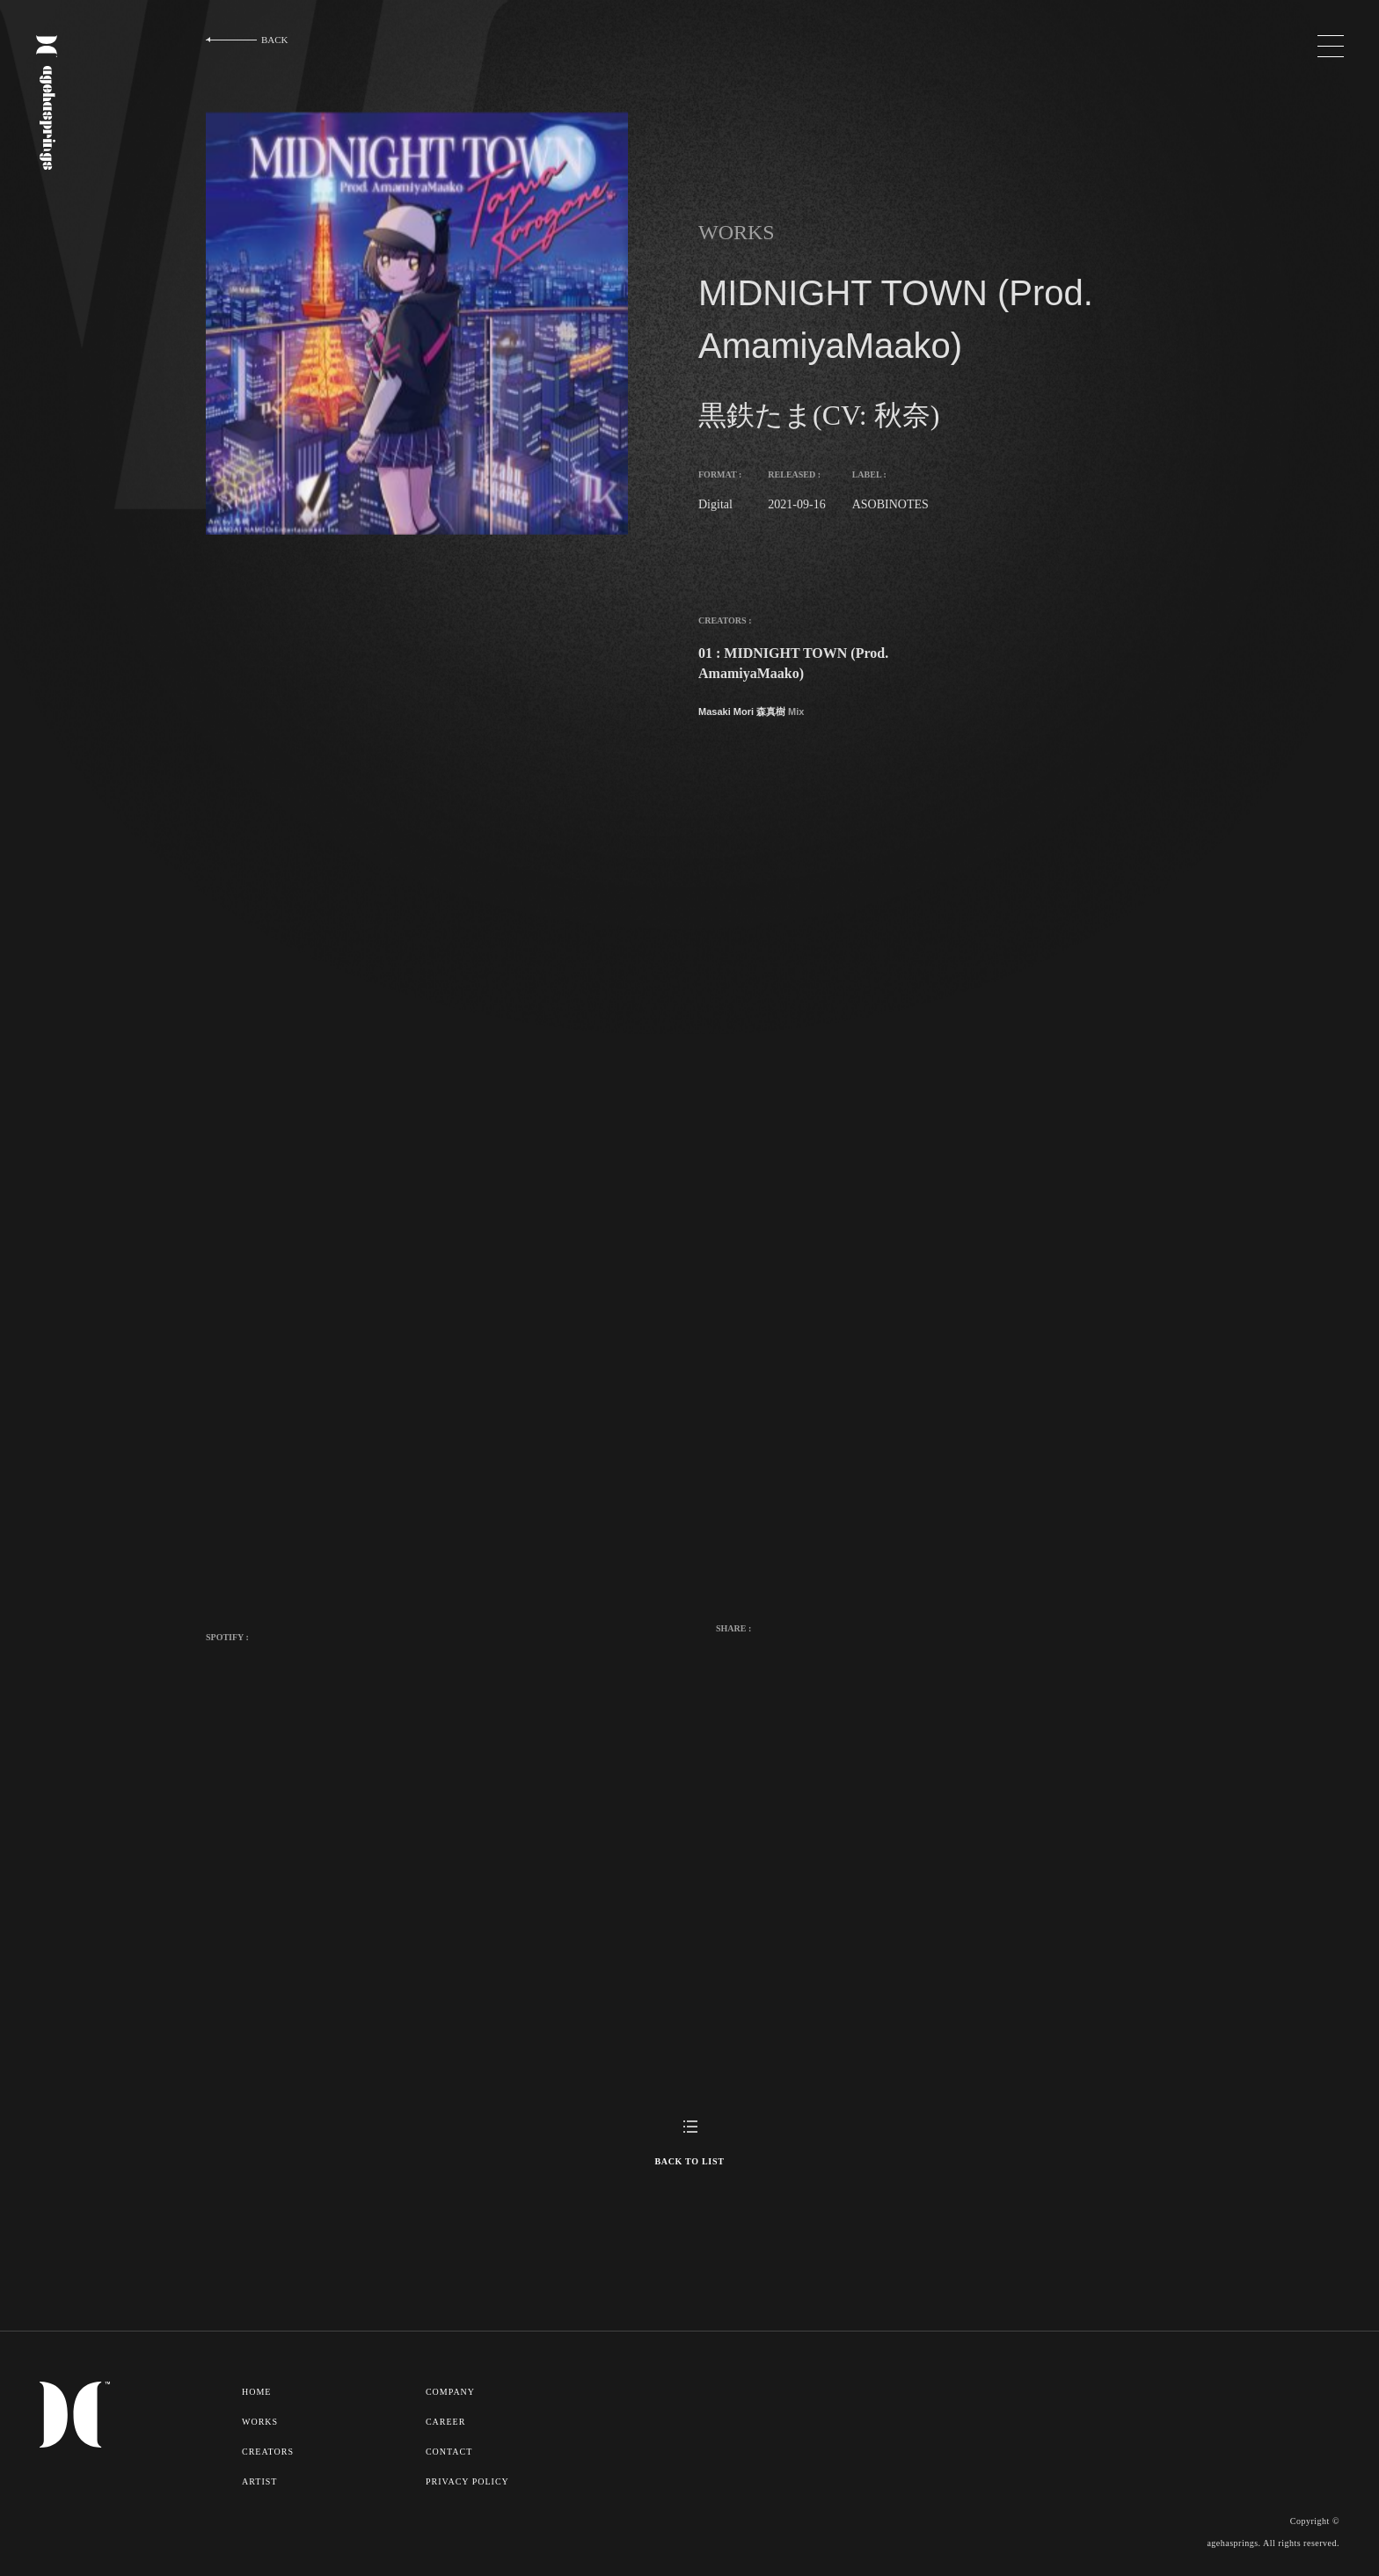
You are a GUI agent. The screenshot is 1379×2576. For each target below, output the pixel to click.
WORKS (261, 2420)
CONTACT (451, 2449)
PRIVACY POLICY (470, 2478)
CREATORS (269, 2449)
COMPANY (452, 2391)
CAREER (448, 2420)
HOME (257, 2391)
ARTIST (260, 2478)
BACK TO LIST (689, 2161)
